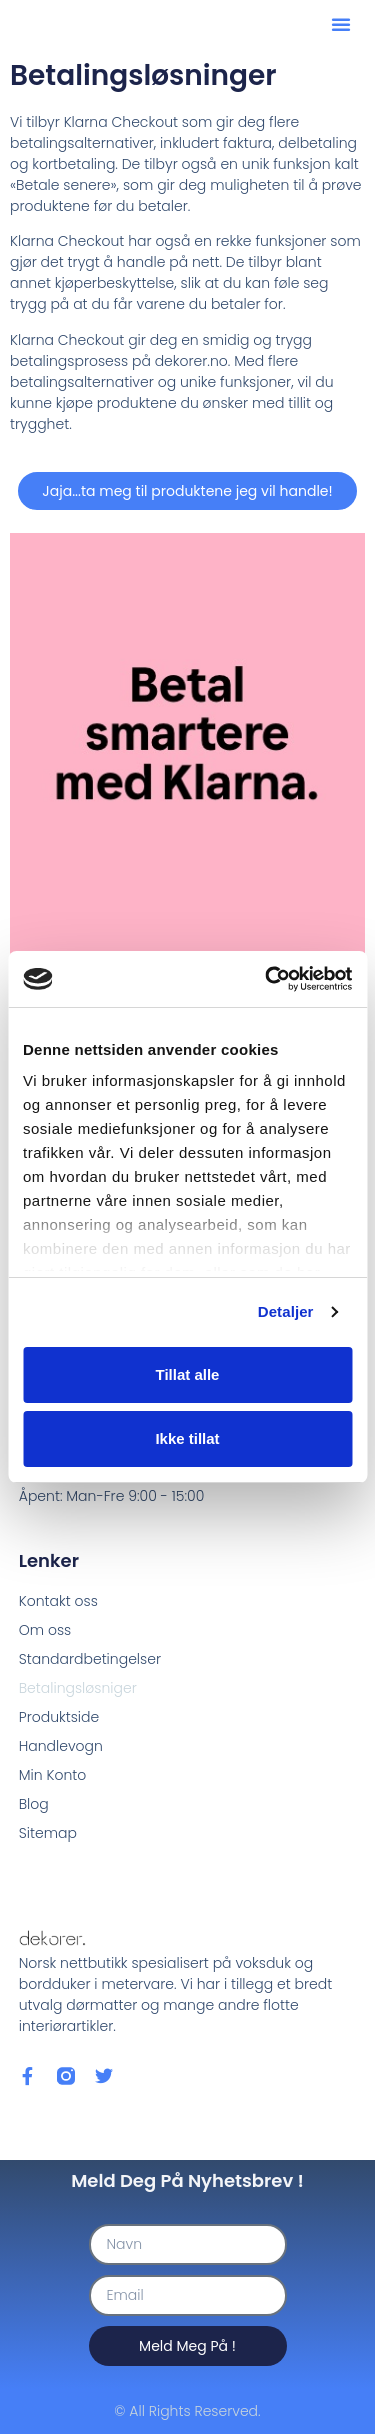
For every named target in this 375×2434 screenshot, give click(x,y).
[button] (341, 24)
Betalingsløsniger (78, 1688)
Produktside (59, 1717)
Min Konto (52, 1775)
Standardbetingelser (90, 1659)
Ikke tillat (187, 1438)
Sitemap (48, 1833)
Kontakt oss (58, 1601)
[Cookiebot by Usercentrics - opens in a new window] (267, 979)
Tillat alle (188, 1374)
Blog (34, 1804)
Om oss (45, 1630)
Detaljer (286, 1311)
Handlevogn (61, 1746)
